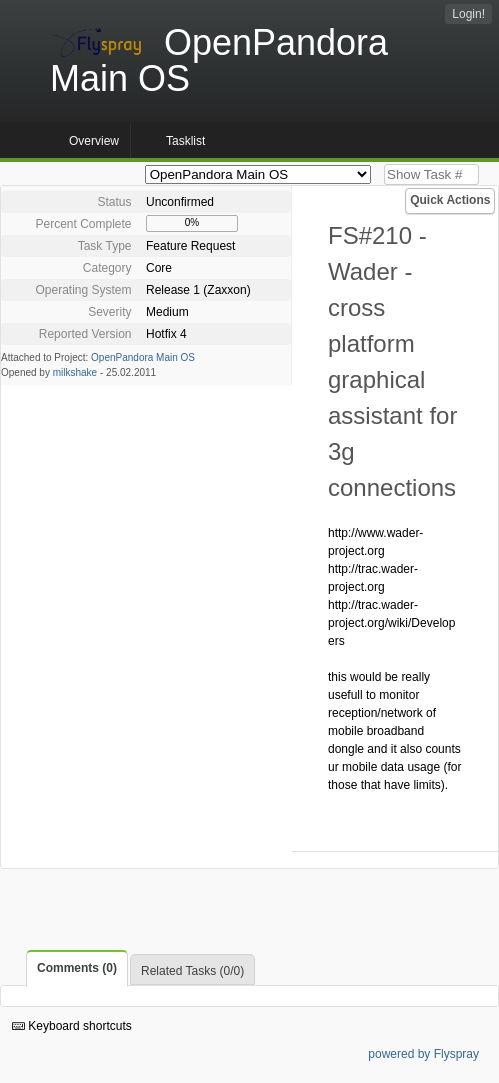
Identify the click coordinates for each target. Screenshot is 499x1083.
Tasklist (185, 141)
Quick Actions (450, 200)
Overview (94, 141)
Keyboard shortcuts (72, 1026)
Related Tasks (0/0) (192, 971)
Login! (468, 14)
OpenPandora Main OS (143, 357)
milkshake (75, 372)
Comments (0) (77, 968)
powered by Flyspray (423, 1054)
